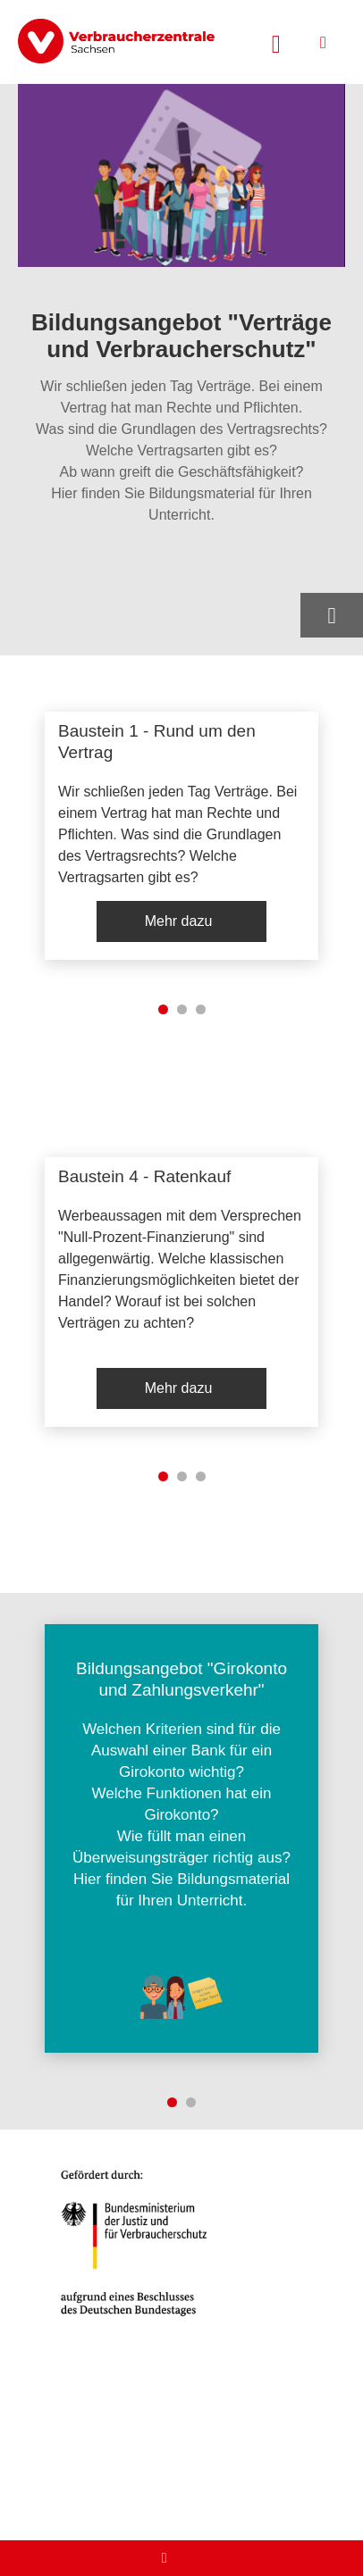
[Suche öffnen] (276, 42)
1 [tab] (163, 1009)
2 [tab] (182, 1009)
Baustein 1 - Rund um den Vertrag (157, 741)
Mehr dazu (179, 921)
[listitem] (181, 836)
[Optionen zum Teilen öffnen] (331, 615)
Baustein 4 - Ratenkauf (144, 1176)
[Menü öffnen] (323, 42)
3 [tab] (201, 1009)
